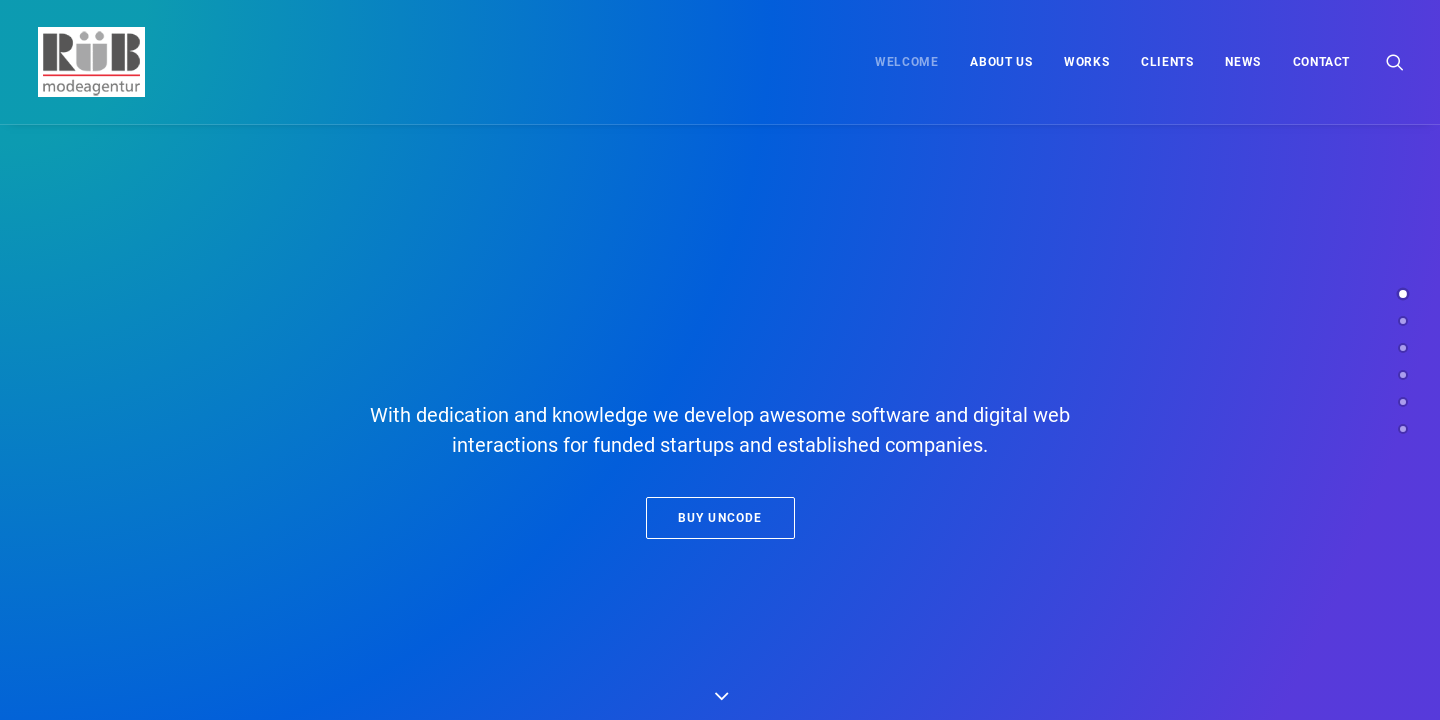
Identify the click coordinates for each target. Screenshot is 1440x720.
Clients (1167, 62)
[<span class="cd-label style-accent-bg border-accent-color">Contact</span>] (1403, 429)
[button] (1395, 62)
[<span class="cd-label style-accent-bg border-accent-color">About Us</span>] (1403, 321)
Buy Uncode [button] (720, 518)
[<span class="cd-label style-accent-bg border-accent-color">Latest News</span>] (1403, 402)
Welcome (906, 62)
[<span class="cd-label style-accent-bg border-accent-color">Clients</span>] (1403, 375)
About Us (1001, 62)
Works (1086, 62)
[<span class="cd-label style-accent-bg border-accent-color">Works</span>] (1403, 348)
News (1242, 62)
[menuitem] (906, 62)
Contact (1321, 62)
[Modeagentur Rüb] (89, 62)
